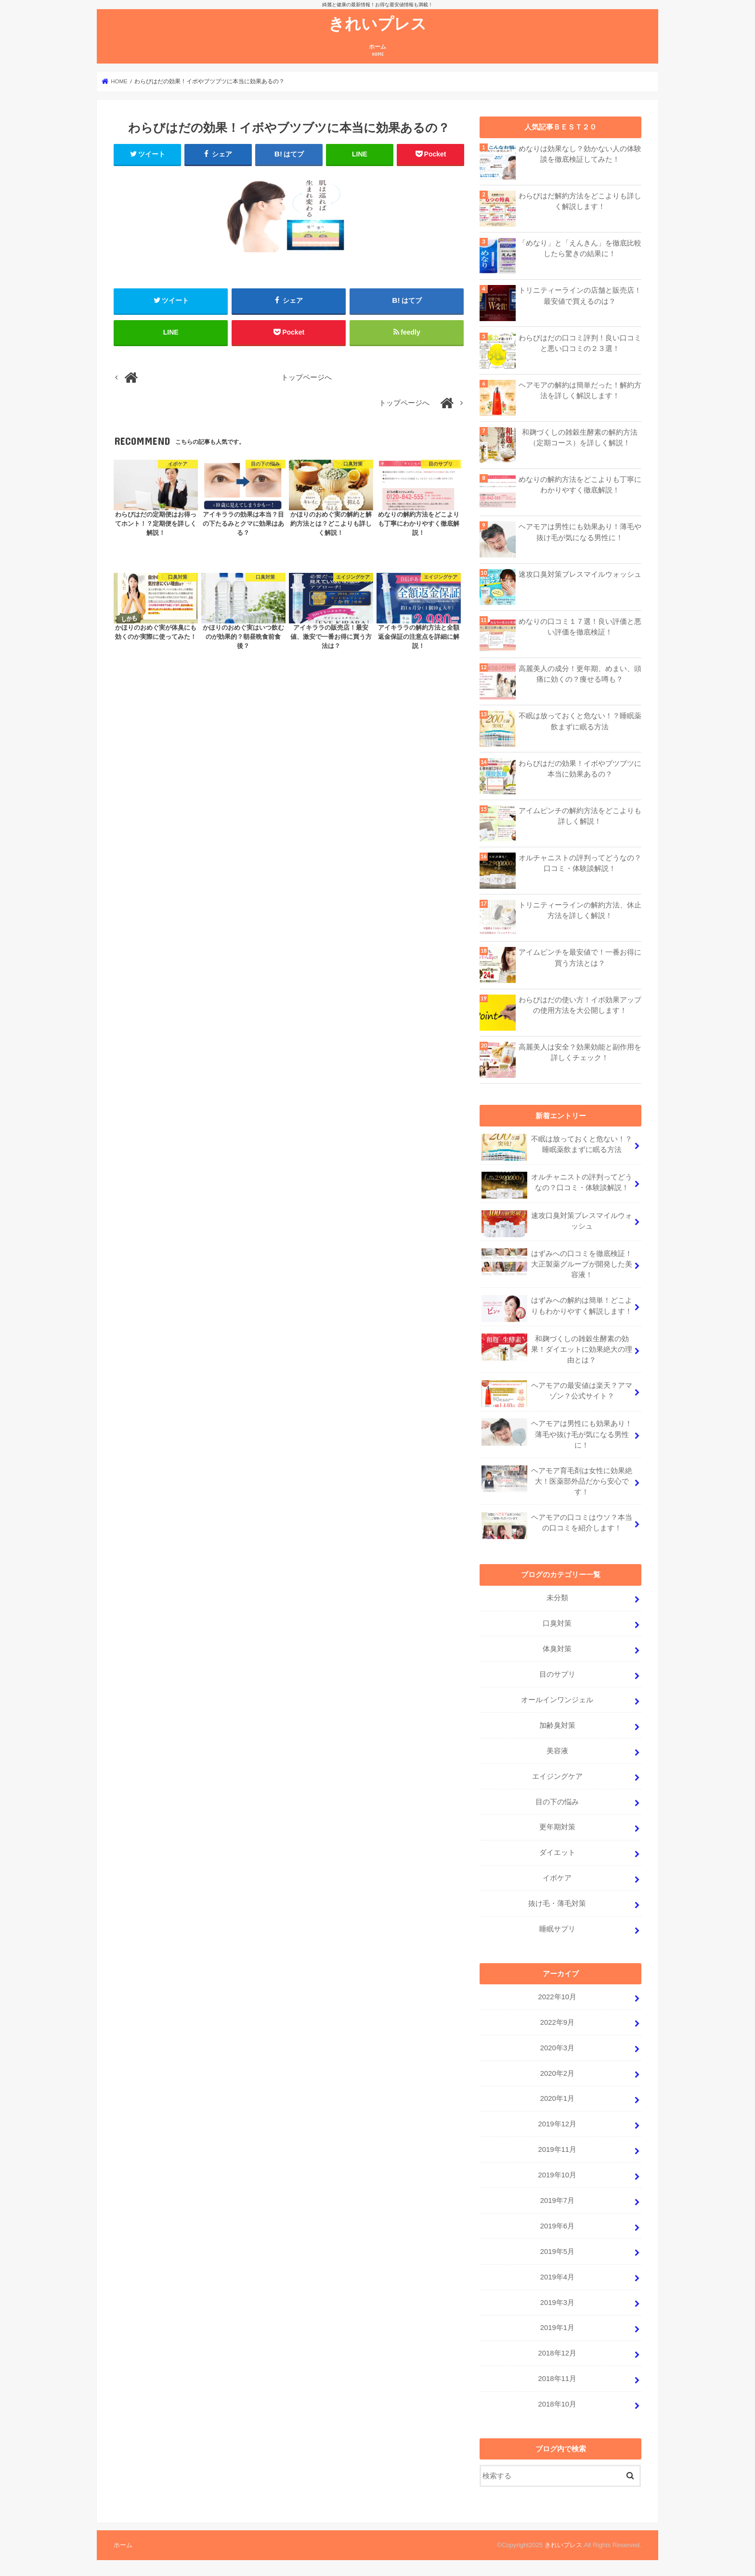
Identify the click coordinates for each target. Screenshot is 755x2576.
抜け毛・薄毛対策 (557, 1903)
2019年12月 (557, 2124)
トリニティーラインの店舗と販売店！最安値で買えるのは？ (580, 295)
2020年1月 (557, 2098)
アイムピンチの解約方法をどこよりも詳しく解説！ (580, 816)
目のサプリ (557, 1674)
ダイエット (557, 1852)
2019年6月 (557, 2226)
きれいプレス (377, 23)
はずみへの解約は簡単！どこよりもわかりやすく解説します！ (557, 1308)
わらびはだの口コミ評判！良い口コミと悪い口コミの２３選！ (580, 343)
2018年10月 (557, 2404)
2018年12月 (557, 2353)
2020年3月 (557, 2048)
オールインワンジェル (557, 1700)
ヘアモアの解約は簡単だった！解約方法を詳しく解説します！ (580, 390)
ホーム (377, 50)
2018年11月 (557, 2378)
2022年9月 (557, 2022)
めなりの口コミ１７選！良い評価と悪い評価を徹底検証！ (580, 627)
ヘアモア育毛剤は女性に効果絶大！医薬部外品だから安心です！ (557, 1480)
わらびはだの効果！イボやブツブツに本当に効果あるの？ (580, 769)
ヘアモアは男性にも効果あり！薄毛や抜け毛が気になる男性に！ (580, 532)
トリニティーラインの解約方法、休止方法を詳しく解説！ (580, 910)
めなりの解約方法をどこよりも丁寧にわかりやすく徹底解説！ (580, 485)
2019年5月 (557, 2251)
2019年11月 (557, 2149)
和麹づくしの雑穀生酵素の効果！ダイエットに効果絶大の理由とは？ (557, 1348)
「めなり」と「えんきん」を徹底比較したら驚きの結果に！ (580, 248)
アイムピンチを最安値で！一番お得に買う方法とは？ (580, 957)
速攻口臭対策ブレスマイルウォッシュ (580, 574)
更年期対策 (557, 1827)
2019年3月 (557, 2302)
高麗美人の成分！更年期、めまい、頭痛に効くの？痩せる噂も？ (580, 674)
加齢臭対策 (557, 1725)
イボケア (557, 1878)
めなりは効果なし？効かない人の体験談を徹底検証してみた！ (580, 154)
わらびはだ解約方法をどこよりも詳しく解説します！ (580, 201)
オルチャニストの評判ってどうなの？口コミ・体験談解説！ (580, 863)
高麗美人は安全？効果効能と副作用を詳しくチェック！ (580, 1052)
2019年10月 (557, 2175)
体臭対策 (557, 1649)
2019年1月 (557, 2327)
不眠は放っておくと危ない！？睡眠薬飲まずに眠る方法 (580, 721)
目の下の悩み (557, 1802)
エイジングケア (557, 1776)
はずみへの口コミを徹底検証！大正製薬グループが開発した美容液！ (557, 1263)
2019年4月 (557, 2277)
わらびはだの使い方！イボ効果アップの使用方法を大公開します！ (580, 1005)
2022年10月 (557, 1997)
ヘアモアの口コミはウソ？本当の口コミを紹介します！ (557, 1525)
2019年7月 (557, 2200)
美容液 (557, 1751)
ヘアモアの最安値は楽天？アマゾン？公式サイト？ (557, 1393)
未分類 (557, 1598)
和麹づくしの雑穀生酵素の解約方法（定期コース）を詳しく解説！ (580, 437)
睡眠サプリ (557, 1929)
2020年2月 (557, 2073)
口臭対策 (557, 1623)
